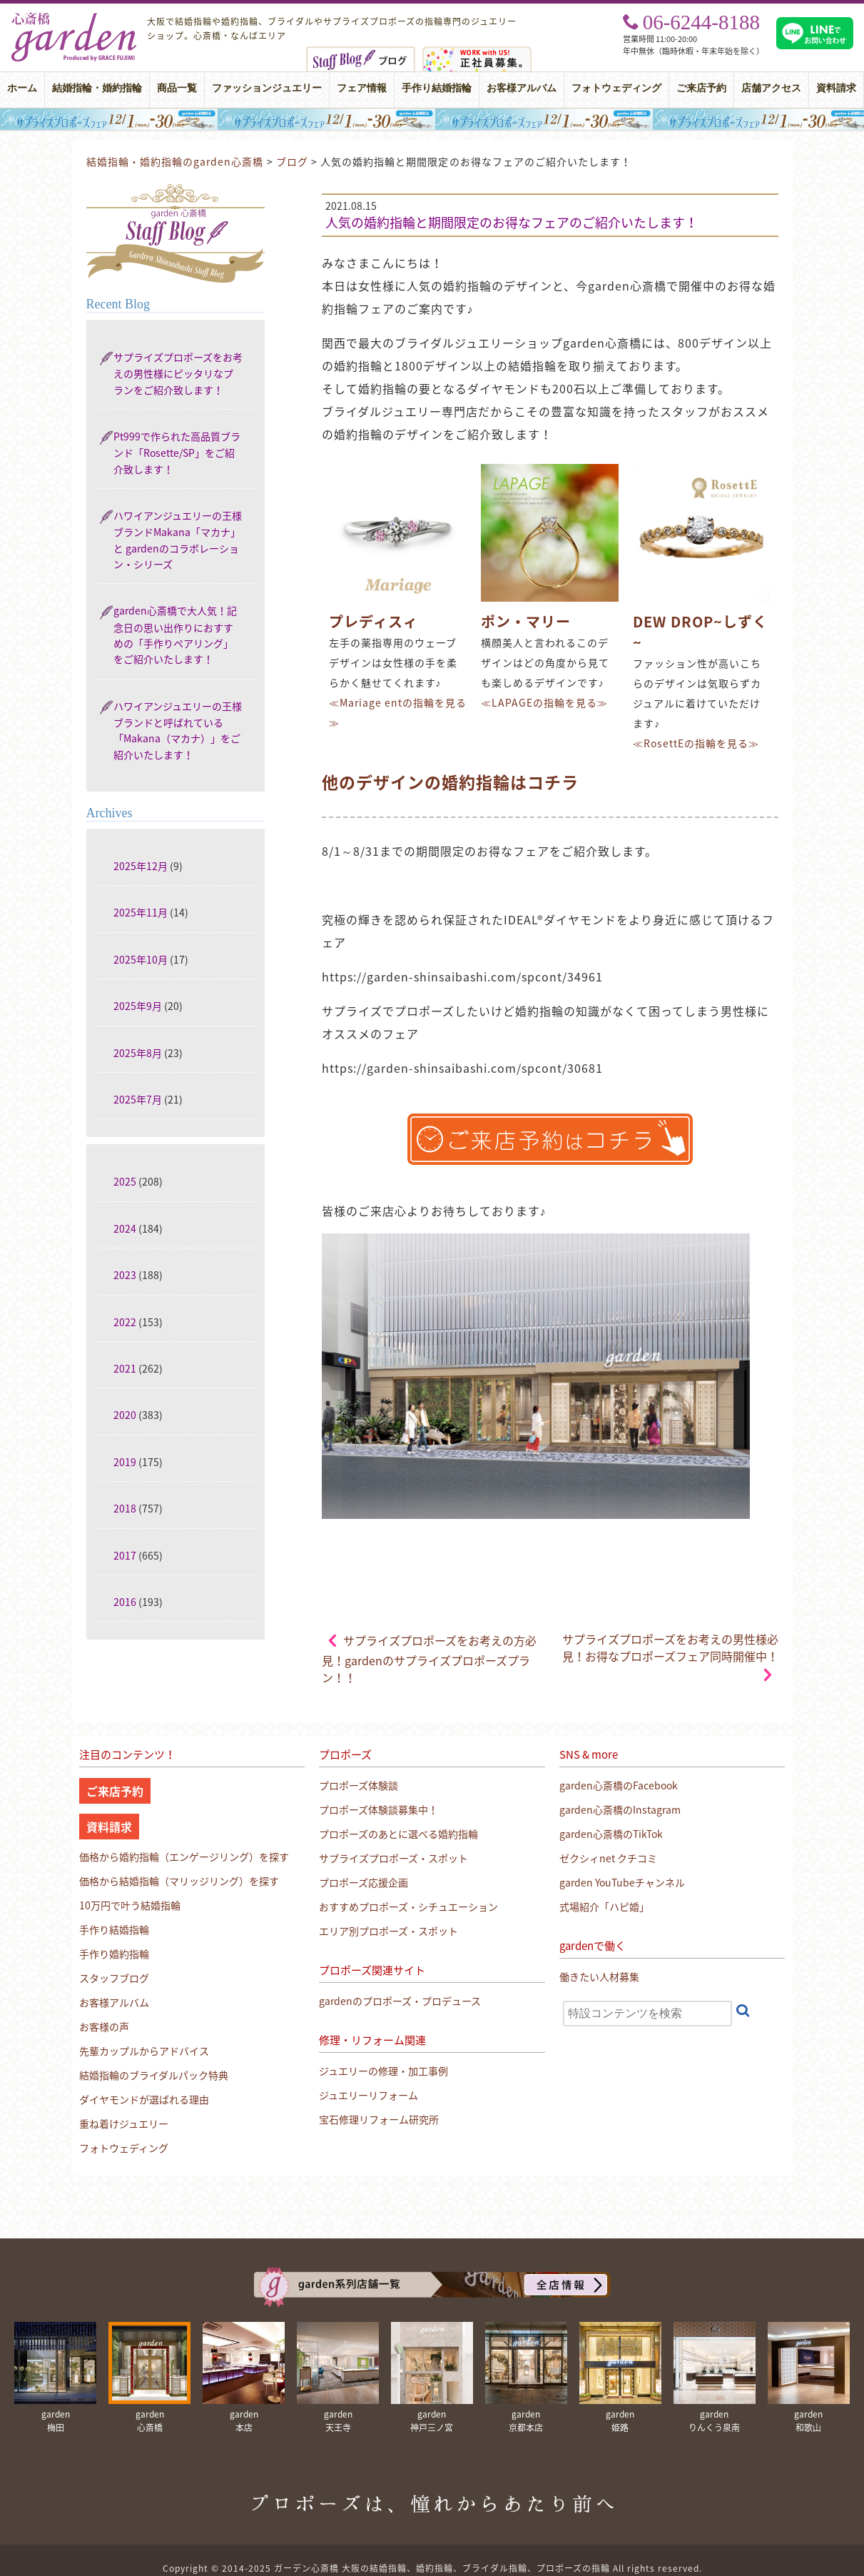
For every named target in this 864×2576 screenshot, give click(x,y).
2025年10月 (140, 959)
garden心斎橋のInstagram (620, 1809)
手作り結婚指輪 (437, 88)
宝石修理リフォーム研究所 (379, 2119)
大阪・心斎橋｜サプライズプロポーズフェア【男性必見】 (432, 119)
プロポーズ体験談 (358, 1785)
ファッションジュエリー (267, 88)
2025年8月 (137, 1053)
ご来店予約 (701, 88)
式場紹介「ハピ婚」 (604, 1906)
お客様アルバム (521, 88)
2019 (124, 1462)
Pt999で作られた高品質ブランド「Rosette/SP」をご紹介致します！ (176, 452)
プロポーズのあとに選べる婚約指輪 (398, 1834)
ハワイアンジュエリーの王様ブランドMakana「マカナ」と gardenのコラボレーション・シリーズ (177, 539)
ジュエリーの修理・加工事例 (383, 2071)
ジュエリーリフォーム (368, 2095)
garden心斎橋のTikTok (611, 1834)
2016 (124, 1602)
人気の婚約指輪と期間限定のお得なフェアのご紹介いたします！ (511, 222)
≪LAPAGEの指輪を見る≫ (544, 702)
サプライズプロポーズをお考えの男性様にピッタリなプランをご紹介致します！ (178, 373)
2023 (124, 1275)
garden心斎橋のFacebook (618, 1785)
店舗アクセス (771, 88)
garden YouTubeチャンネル (622, 1882)
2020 (124, 1415)
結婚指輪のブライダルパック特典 (153, 2075)
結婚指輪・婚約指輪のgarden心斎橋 (175, 161)
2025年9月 (137, 1006)
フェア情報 (362, 88)
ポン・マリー (526, 621)
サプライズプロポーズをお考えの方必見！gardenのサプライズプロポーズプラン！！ (429, 1659)
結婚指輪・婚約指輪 (97, 88)
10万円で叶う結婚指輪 (130, 1905)
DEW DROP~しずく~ (700, 631)
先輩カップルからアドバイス (144, 2051)
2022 (124, 1322)
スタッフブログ (114, 1978)
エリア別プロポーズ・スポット (388, 1931)
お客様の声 (104, 2026)
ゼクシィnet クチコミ (608, 1858)
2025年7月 (137, 1099)
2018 (124, 1508)
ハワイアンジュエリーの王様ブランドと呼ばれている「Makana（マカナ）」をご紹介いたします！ (177, 730)
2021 (124, 1368)
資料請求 (836, 88)
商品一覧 (177, 88)
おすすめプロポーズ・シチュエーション (408, 1906)
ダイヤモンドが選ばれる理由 (144, 2099)
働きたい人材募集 (599, 1976)
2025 (124, 1181)
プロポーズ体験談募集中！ (378, 1809)
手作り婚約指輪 (114, 1953)
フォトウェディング (616, 88)
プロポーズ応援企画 (363, 1882)
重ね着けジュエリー (123, 2123)
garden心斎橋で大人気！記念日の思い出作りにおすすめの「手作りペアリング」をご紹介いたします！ (175, 634)
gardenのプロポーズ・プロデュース (400, 2001)
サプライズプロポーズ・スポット (393, 1858)
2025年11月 (140, 912)
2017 (124, 1555)
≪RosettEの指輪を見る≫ (696, 743)
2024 (124, 1228)
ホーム (22, 88)
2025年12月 (140, 866)
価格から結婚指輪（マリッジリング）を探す (179, 1881)
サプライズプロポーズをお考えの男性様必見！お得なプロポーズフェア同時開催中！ (670, 1647)
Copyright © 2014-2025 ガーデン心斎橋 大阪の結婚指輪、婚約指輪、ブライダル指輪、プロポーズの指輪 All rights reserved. (432, 2568)
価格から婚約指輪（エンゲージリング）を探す (184, 1856)
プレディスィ (373, 621)
